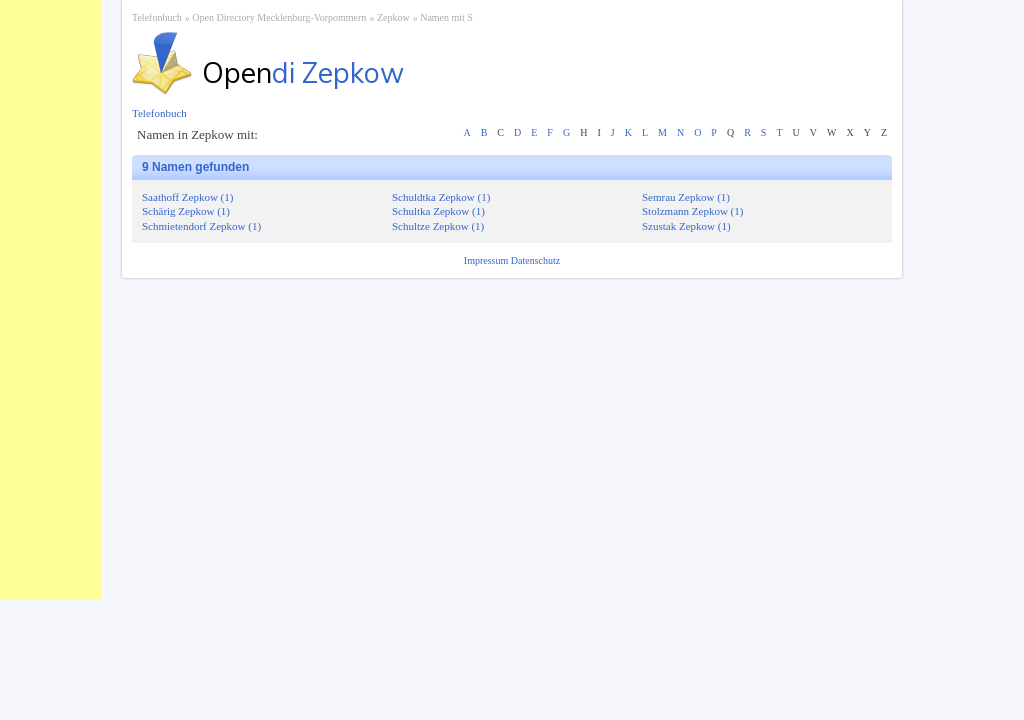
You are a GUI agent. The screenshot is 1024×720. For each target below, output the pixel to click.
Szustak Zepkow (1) (686, 226)
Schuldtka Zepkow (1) (441, 197)
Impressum (487, 260)
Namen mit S (446, 17)
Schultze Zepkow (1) (438, 226)
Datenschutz (535, 260)
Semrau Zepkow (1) (686, 197)
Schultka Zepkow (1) (438, 211)
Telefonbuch (157, 17)
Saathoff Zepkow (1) (187, 197)
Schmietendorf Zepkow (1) (201, 226)
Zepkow (393, 17)
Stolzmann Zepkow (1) (692, 211)
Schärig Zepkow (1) (186, 211)
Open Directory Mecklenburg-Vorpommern (279, 17)
